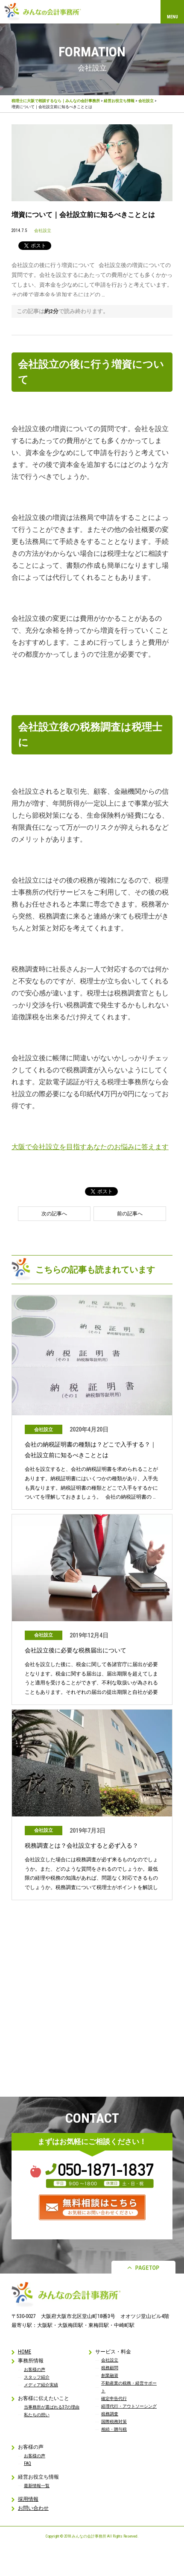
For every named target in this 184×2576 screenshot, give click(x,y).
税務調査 (109, 2414)
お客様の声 (34, 2369)
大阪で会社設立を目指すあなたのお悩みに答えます (90, 1147)
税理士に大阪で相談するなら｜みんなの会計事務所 (56, 101)
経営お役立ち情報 (119, 101)
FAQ (27, 2463)
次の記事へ (54, 1214)
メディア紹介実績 (41, 2384)
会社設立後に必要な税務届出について (75, 1650)
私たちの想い (37, 2414)
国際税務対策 (114, 2421)
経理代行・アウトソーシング (129, 2406)
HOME (24, 2352)
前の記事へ (130, 1214)
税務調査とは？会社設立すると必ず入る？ (81, 1845)
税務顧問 (109, 2367)
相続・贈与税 (114, 2429)
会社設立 (146, 101)
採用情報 (28, 2499)
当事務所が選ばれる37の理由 (51, 2407)
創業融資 (109, 2375)
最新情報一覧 (37, 2485)
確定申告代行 (114, 2398)
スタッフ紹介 (37, 2377)
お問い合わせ (33, 2508)
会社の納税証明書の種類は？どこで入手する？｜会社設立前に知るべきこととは (90, 1449)
